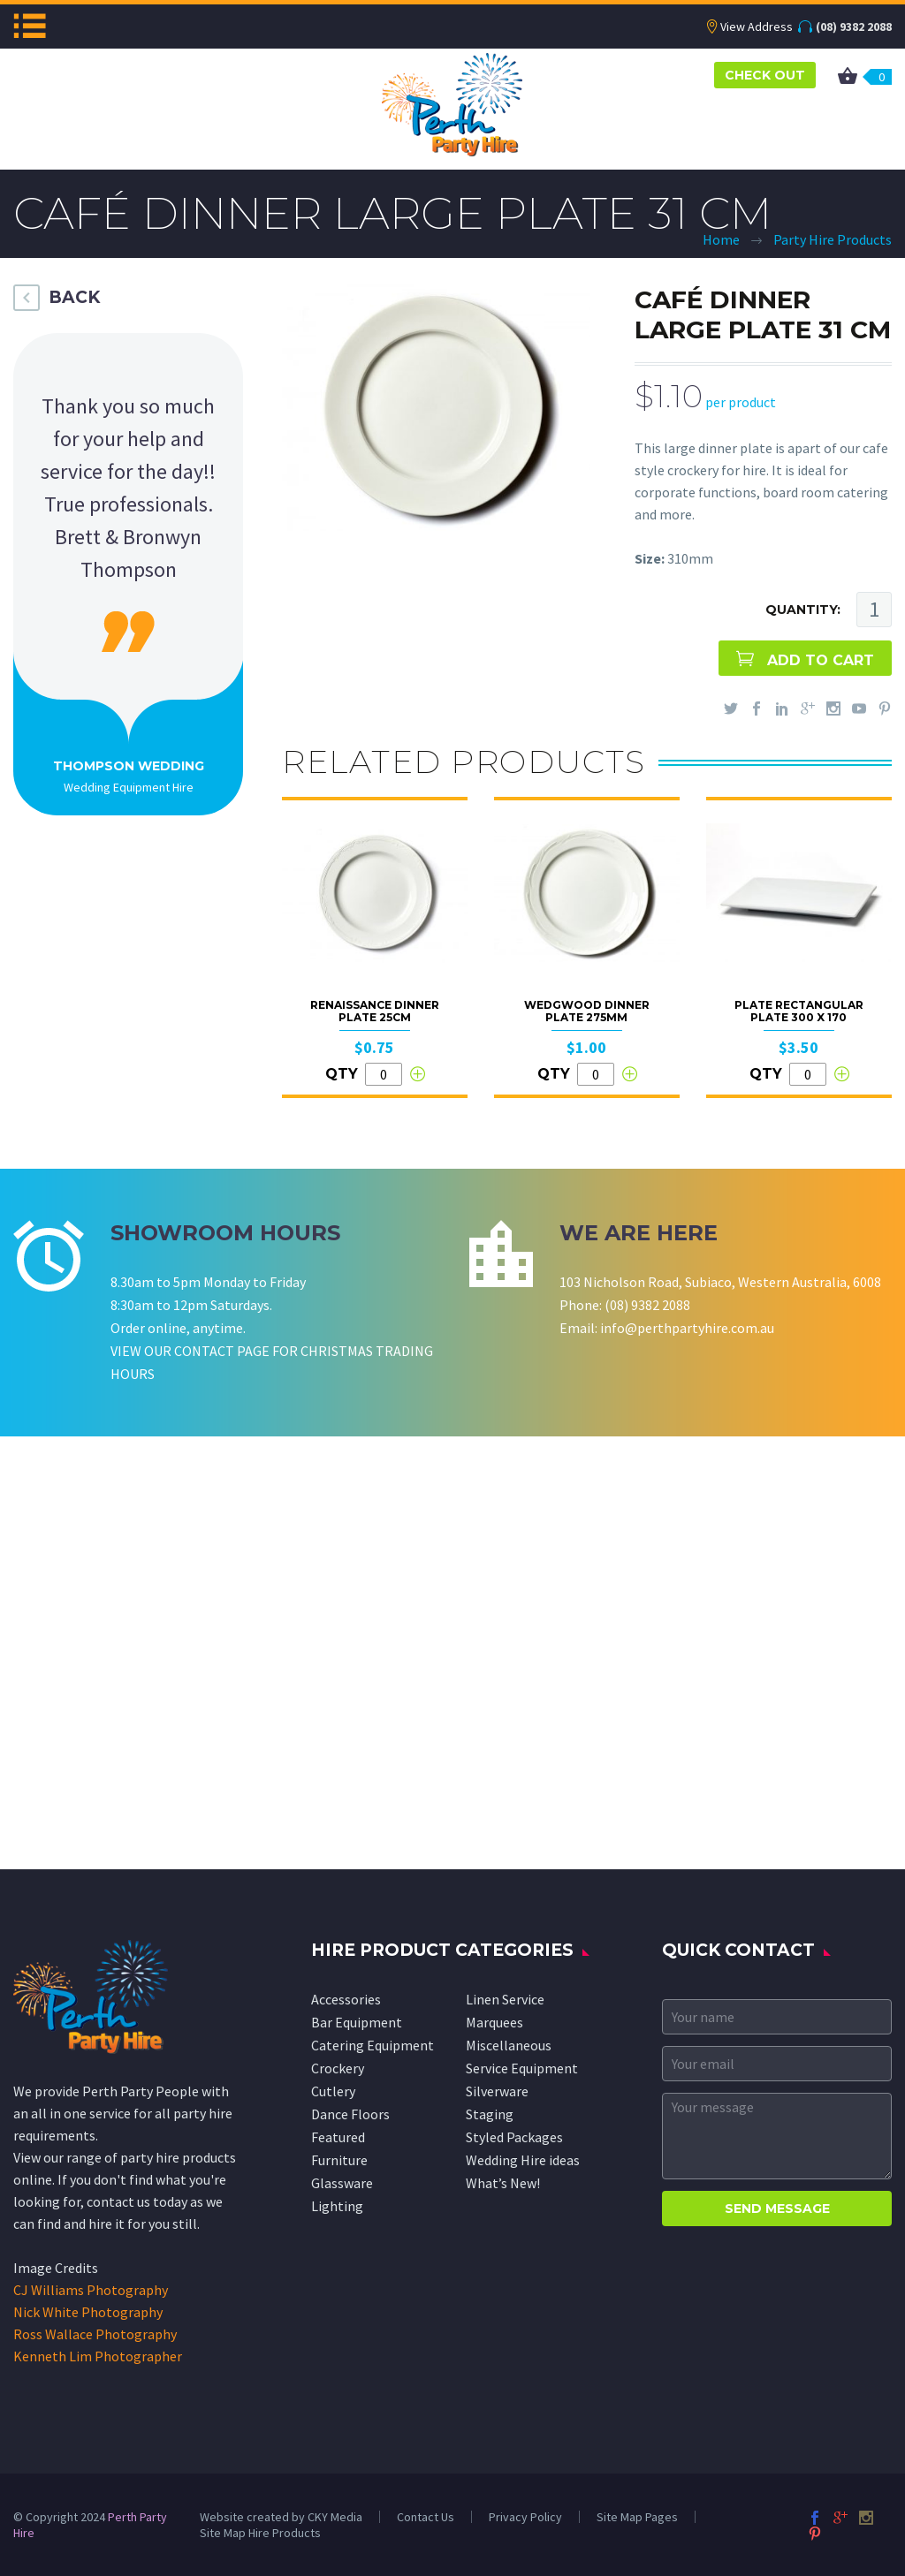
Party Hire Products (832, 239)
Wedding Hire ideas (523, 2160)
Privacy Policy (525, 2517)
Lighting (337, 2206)
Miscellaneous (508, 2045)
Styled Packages (514, 2137)
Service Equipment (522, 2068)
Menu (29, 25)
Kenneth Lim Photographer (97, 2356)
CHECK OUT (765, 75)
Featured (338, 2137)
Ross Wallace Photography (95, 2334)
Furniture (339, 2160)
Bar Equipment (356, 2022)
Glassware (342, 2183)
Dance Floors (350, 2114)
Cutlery (333, 2091)
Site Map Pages (637, 2517)
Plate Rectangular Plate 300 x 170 (798, 1011)
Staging (489, 2114)
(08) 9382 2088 (854, 26)
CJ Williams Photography (90, 2290)
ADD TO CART (820, 660)
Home (721, 239)
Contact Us (425, 2517)
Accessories (346, 1999)
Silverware (497, 2091)
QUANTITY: (802, 609)
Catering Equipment (372, 2045)
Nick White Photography (88, 2312)
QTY (341, 1073)
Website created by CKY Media (281, 2517)
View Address (756, 26)
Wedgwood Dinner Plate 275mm (587, 1011)
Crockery (337, 2068)
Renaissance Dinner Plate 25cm (374, 1011)
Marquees (494, 2022)
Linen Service (505, 1999)
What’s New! (503, 2183)
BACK (74, 297)
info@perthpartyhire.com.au (687, 1328)
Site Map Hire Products (260, 2533)
